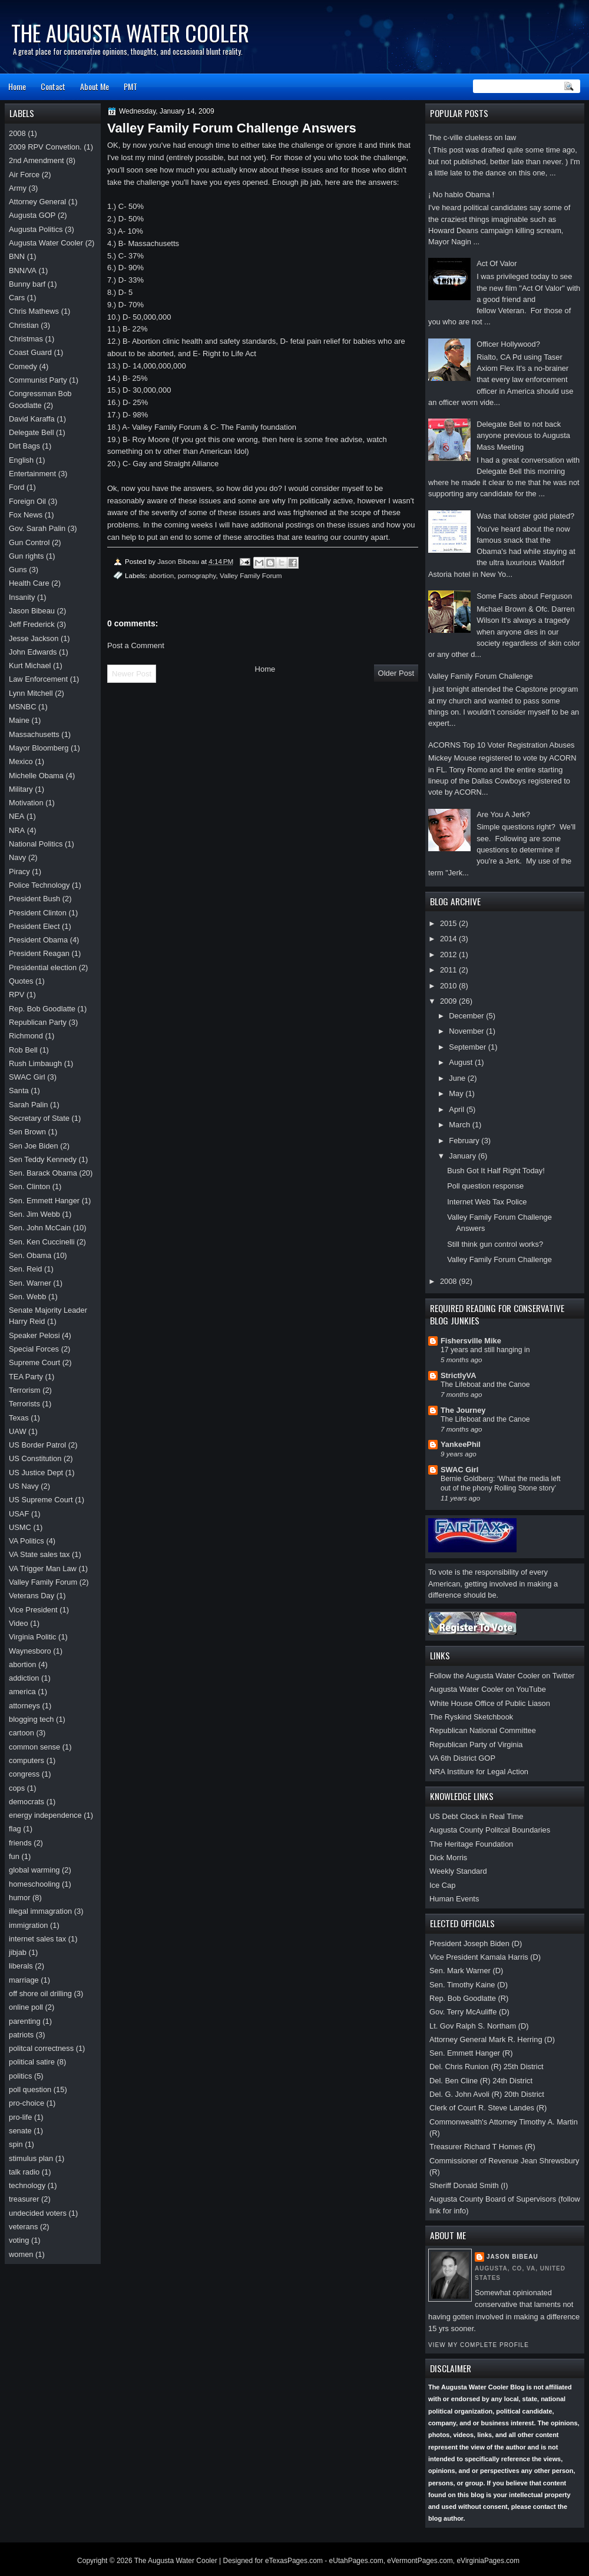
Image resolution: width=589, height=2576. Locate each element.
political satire (32, 2061)
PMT (130, 86)
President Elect (34, 926)
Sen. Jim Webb (34, 1214)
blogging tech (31, 1719)
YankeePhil (461, 1444)
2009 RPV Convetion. (45, 146)
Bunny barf (27, 284)
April (457, 1109)
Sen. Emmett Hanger (44, 1200)
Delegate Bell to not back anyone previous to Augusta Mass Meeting (523, 436)
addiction (24, 1678)
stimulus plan (31, 2158)
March (460, 1124)
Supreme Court (34, 1362)
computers (26, 1760)
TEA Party (26, 1376)
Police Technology (39, 885)
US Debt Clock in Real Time (476, 1816)
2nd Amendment (36, 160)
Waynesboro (30, 1650)
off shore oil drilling (40, 1993)
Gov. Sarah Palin (37, 528)
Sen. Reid (25, 1268)
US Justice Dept (36, 1472)
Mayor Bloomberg (39, 747)
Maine (19, 720)
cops (17, 1788)
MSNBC (22, 706)
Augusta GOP (32, 215)
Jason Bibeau (512, 2256)
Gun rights (26, 556)
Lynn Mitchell (31, 693)
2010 (449, 985)
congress (24, 1774)
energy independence (45, 1815)
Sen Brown (27, 1131)
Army (18, 188)
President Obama (38, 939)
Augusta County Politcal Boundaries (489, 1829)
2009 (449, 1001)
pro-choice (26, 2103)
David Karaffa (32, 418)
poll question (30, 2089)
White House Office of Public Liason (489, 1703)
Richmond (26, 1035)
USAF (19, 1513)
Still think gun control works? (495, 1244)
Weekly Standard (458, 1871)
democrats (26, 1801)
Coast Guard (30, 352)
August (462, 1062)
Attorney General (37, 201)
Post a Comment (135, 645)
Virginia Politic (33, 1636)
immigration (28, 1925)
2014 (449, 938)
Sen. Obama (30, 1255)
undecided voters (38, 2213)
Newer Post (131, 673)
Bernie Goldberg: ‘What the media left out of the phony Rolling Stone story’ (501, 1483)
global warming (34, 1869)
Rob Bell (23, 1049)
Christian (24, 325)
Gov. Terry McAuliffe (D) (469, 2011)
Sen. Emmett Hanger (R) (471, 2053)
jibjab (18, 1952)
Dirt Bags (24, 445)
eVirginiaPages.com (487, 2561)
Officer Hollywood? (508, 344)
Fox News (25, 514)
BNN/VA (23, 270)
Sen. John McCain (40, 1227)
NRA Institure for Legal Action (478, 1771)
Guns (18, 569)
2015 (449, 923)
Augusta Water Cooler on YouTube (487, 1689)
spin (16, 2144)
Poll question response (485, 1185)
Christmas (26, 338)
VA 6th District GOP (462, 1758)
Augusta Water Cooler (46, 242)
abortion (161, 575)
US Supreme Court (41, 1499)
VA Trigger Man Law (43, 1568)
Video (18, 1623)
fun (14, 1856)
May (457, 1093)
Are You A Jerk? (503, 814)
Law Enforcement (38, 679)
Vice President (33, 1609)
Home (17, 86)
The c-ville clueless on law (472, 137)
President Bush (34, 898)
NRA (17, 830)
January (463, 1155)
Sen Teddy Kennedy (43, 1159)
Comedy (23, 366)
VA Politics (26, 1540)
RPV (16, 994)
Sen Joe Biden (33, 1145)
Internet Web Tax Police (487, 1201)
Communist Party (38, 380)
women (21, 2254)
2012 (449, 954)
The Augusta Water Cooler (130, 32)
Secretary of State (39, 1118)
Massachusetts (34, 734)
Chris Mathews (34, 311)
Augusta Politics (36, 229)
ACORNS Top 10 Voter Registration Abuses (501, 745)
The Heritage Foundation (471, 1844)
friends (20, 1842)
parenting (25, 2021)
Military (21, 789)
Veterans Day (31, 1595)
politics (20, 2076)
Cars (17, 297)
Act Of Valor (497, 263)
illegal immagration (40, 1911)
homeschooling (34, 1884)
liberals (21, 1965)
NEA (16, 816)
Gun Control (29, 542)
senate (20, 2130)
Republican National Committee (482, 1730)
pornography (197, 575)
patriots (21, 2034)
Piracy (19, 871)
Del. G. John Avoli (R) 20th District (486, 2094)
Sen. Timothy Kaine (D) (468, 1984)
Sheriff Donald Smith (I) (468, 2185)
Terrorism (25, 1390)
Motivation (26, 802)
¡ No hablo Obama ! (461, 194)
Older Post (396, 673)
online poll (26, 2007)
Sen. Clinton (29, 1186)
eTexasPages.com (294, 2561)
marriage (24, 1980)
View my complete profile (478, 2345)
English (21, 460)
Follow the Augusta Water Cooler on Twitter (502, 1675)
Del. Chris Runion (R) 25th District (486, 2066)
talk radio (24, 2171)
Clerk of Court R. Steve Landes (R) (488, 2107)
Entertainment (32, 473)
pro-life (20, 2117)
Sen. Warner (30, 1283)
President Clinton (38, 912)
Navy (17, 857)
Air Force (24, 174)
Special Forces (34, 1349)
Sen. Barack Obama (43, 1173)
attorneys (24, 1705)
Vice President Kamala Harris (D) (485, 1957)
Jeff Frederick (32, 624)
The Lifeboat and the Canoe (485, 1384)
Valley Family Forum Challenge (480, 676)
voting (19, 2240)
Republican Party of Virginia (475, 1744)
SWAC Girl (459, 1469)
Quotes (21, 981)
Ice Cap (442, 1885)
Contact (53, 86)
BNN (17, 256)
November (467, 1031)
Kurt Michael (30, 665)
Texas (19, 1417)
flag (15, 1828)
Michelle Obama (36, 775)
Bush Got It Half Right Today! (496, 1170)
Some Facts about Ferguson (524, 596)
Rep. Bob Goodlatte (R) (468, 1998)
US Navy (24, 1486)
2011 (449, 969)
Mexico (21, 761)
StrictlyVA (459, 1375)
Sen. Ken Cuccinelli (42, 1241)
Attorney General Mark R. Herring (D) (492, 2039)
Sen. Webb (27, 1296)
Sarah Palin (28, 1104)
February (465, 1140)
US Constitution (35, 1458)
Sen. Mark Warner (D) (466, 1970)
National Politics (36, 843)
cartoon (21, 1732)
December (467, 1015)
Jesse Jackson (33, 638)
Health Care (29, 583)
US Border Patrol (37, 1444)
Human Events (454, 1898)
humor (19, 1897)
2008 (449, 1281)
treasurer (24, 2199)
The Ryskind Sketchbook (471, 1716)
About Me (94, 86)
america (22, 1691)
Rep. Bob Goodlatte (42, 1008)
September (468, 1047)
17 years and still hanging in (485, 1350)
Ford (16, 487)
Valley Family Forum (251, 575)
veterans (23, 2226)
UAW (18, 1431)
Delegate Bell (31, 432)
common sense (34, 1746)
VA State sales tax (39, 1554)
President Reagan (39, 953)
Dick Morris (448, 1857)
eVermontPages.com (419, 2561)
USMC (20, 1527)
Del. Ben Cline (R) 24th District (480, 2080)
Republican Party (38, 1022)
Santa (19, 1090)
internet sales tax (37, 1938)
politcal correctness (41, 2048)
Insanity (22, 597)
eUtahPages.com (356, 2561)
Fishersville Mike (471, 1340)
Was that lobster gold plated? (525, 516)
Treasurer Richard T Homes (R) (482, 2146)
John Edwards (33, 652)
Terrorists (24, 1403)
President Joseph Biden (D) (475, 1943)
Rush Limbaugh (35, 1063)
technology (27, 2185)
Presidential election (43, 967)
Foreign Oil (27, 501)
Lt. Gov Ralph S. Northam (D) (479, 2025)
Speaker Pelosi (34, 1335)
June (458, 1078)
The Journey (463, 1410)
